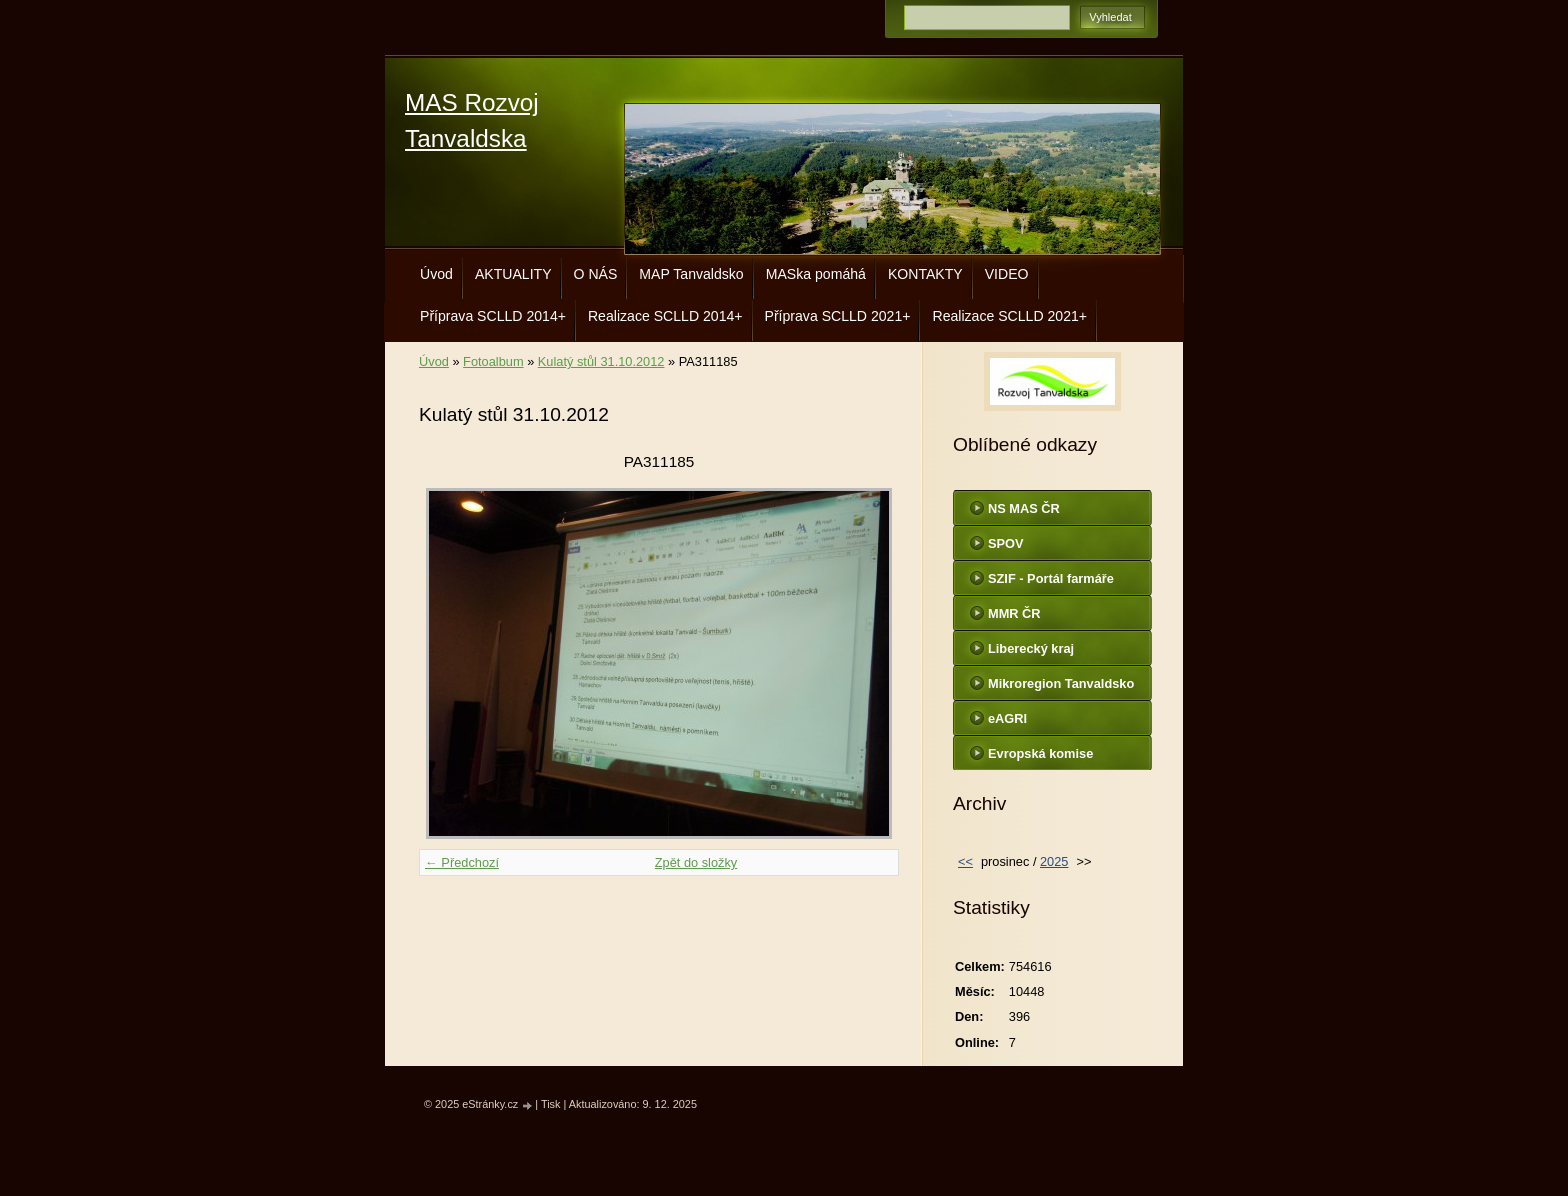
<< (965, 861)
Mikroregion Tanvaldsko (1061, 683)
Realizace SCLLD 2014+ (665, 316)
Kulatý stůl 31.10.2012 (601, 361)
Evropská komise (1040, 753)
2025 (1054, 861)
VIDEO (1007, 274)
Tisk (551, 1104)
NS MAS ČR (1024, 508)
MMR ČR (1014, 613)
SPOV (1006, 543)
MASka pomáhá (816, 274)
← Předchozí (462, 862)
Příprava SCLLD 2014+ (493, 316)
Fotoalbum (493, 361)
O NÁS (596, 274)
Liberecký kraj (1031, 648)
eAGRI (1007, 718)
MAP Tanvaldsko (691, 274)
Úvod (436, 274)
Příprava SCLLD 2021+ (838, 316)
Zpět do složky (696, 862)
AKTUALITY (513, 274)
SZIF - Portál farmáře (1051, 578)
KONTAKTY (925, 274)
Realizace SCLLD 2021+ (1009, 316)
